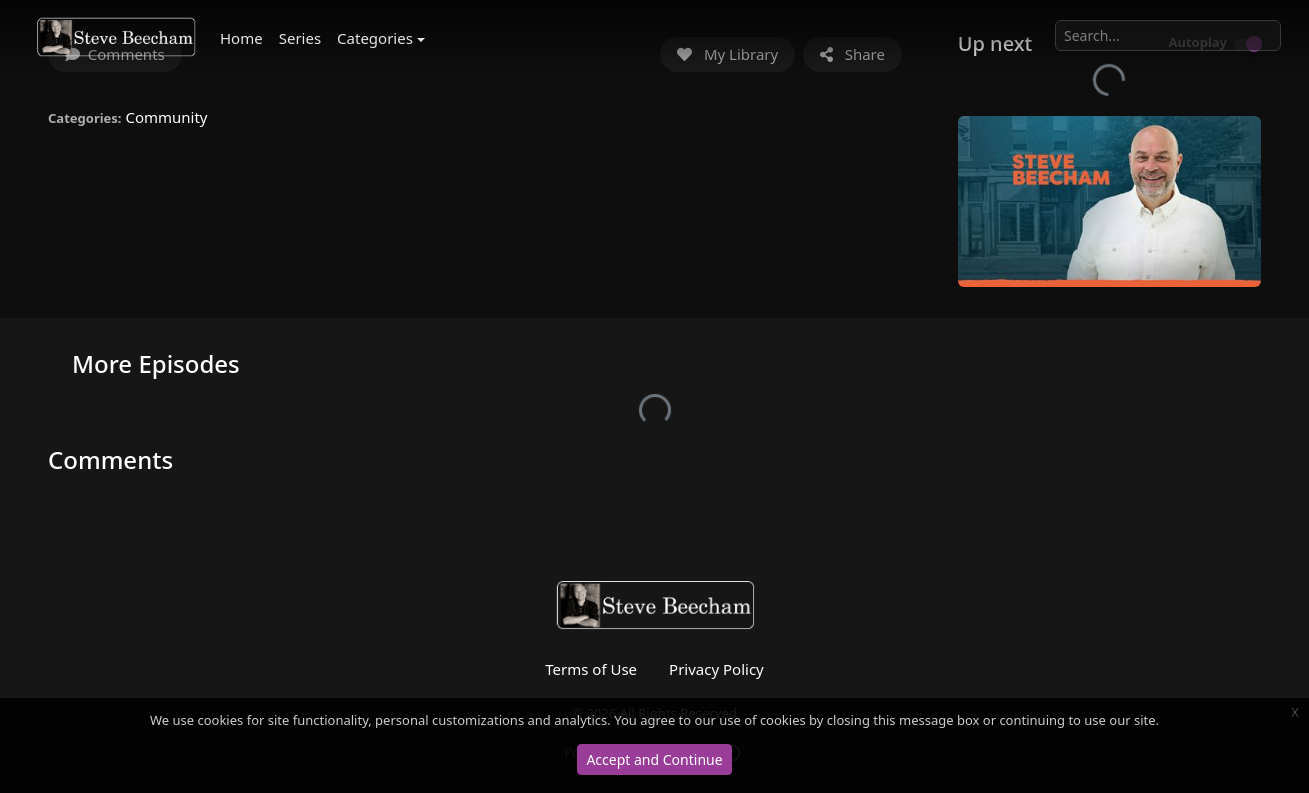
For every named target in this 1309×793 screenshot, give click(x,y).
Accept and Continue (654, 759)
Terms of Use (591, 669)
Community (166, 117)
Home (241, 38)
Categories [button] (375, 38)
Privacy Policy (716, 669)
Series (300, 38)
